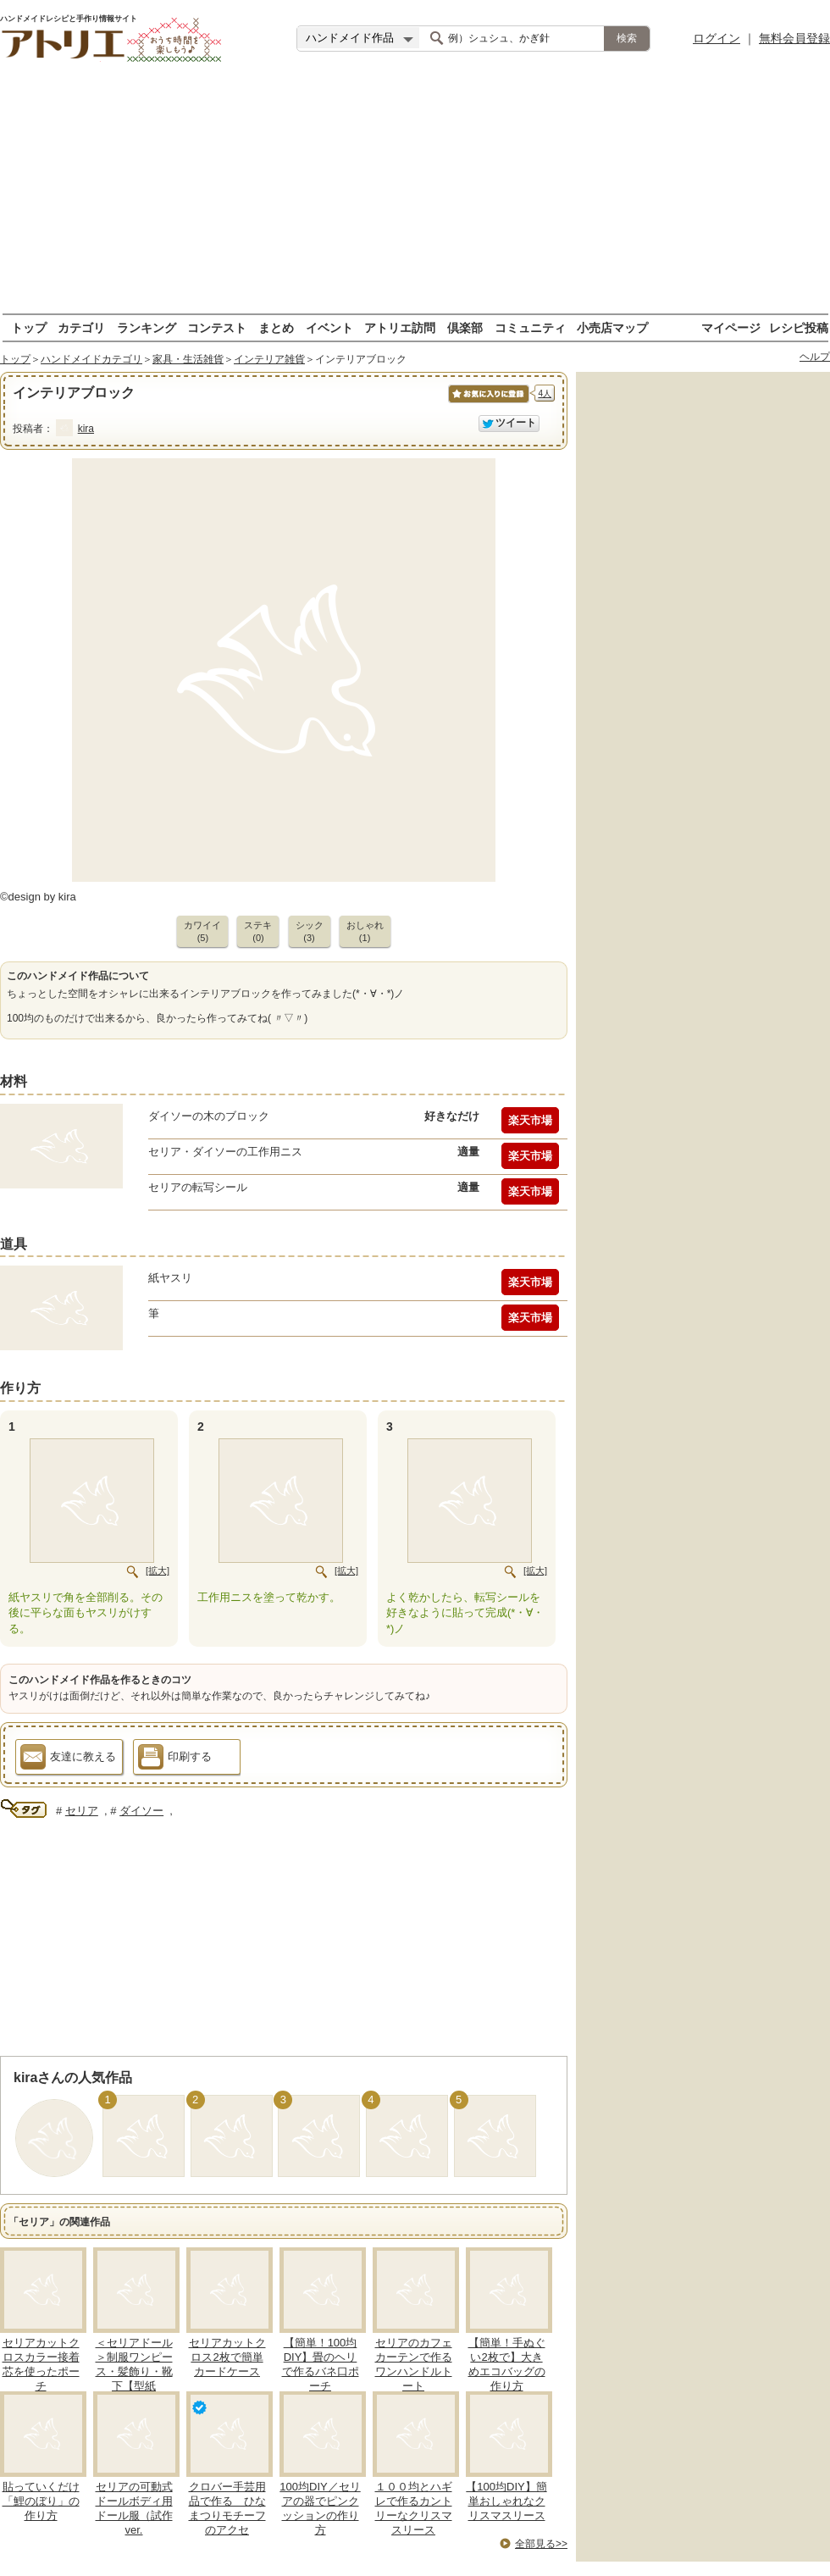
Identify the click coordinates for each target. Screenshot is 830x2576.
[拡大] (157, 1570)
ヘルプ (815, 357)
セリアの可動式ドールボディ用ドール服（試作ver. (134, 2508)
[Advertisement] (415, 194)
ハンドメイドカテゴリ (91, 359)
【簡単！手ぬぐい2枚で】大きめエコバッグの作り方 (506, 2364)
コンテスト (216, 327)
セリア (81, 1810)
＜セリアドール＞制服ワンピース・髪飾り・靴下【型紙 (134, 2364)
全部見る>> (541, 2544)
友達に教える (68, 1759)
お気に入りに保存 (487, 402)
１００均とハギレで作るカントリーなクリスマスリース (413, 2508)
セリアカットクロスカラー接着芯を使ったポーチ (41, 2364)
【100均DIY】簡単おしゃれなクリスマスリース (506, 2501)
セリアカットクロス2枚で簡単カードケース (227, 2357)
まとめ (276, 327)
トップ (29, 327)
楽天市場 (530, 1120)
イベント (329, 327)
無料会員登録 (794, 38)
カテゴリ (81, 327)
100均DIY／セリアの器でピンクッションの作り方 (319, 2508)
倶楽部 (465, 327)
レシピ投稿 (798, 327)
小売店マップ (612, 327)
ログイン (716, 38)
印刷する (175, 1759)
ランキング (146, 327)
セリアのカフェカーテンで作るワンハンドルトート (413, 2364)
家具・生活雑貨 (188, 359)
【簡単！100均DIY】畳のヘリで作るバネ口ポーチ (320, 2364)
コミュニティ (530, 327)
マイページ (731, 327)
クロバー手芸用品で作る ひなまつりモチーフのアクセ (227, 2508)
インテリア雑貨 (269, 359)
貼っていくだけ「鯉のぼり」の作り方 (41, 2501)
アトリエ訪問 (399, 327)
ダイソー (141, 1810)
